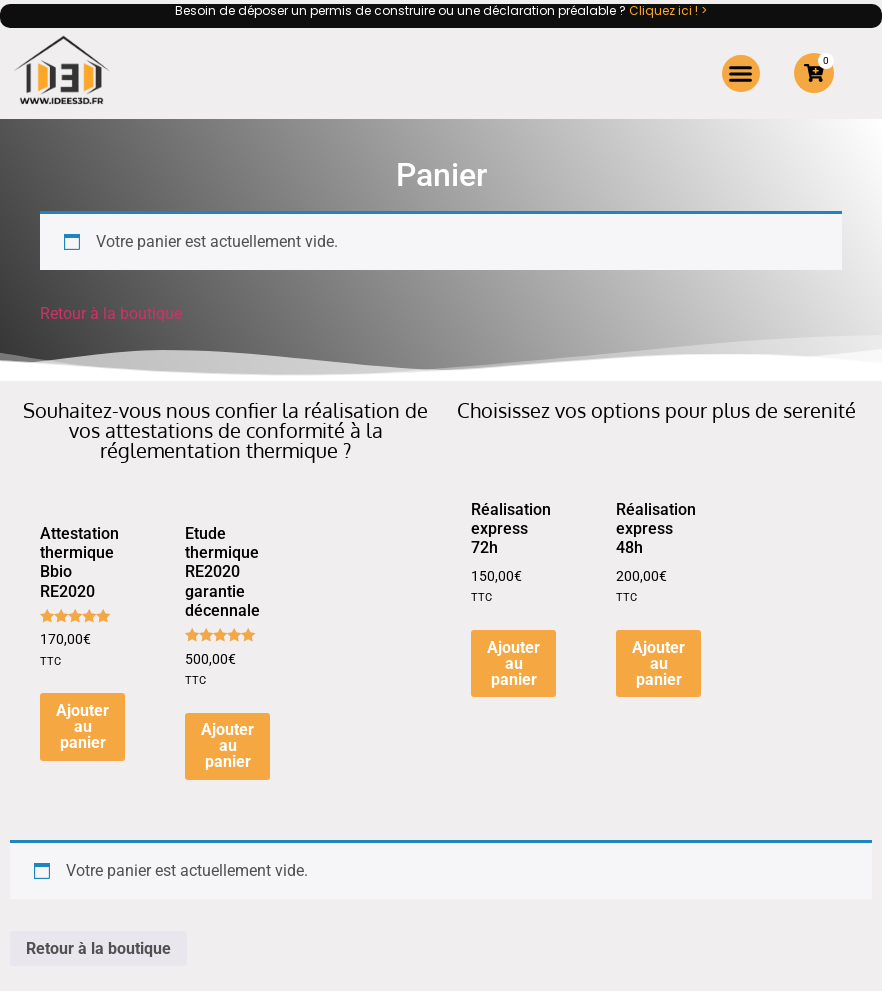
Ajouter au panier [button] (82, 726)
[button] (741, 74)
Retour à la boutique (111, 313)
